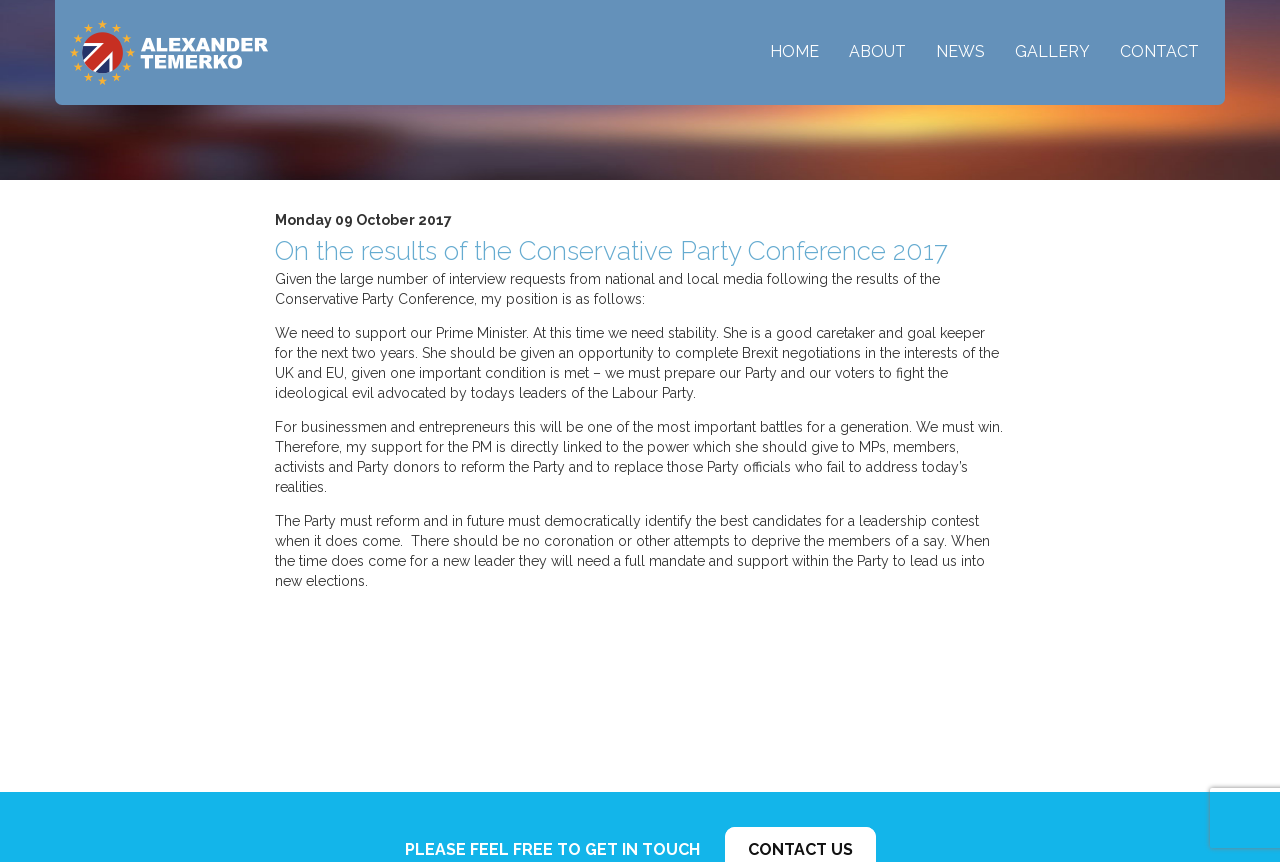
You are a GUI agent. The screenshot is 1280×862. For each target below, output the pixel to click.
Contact (1159, 51)
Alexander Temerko (169, 52)
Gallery (1052, 51)
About (877, 51)
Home (794, 51)
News (960, 51)
